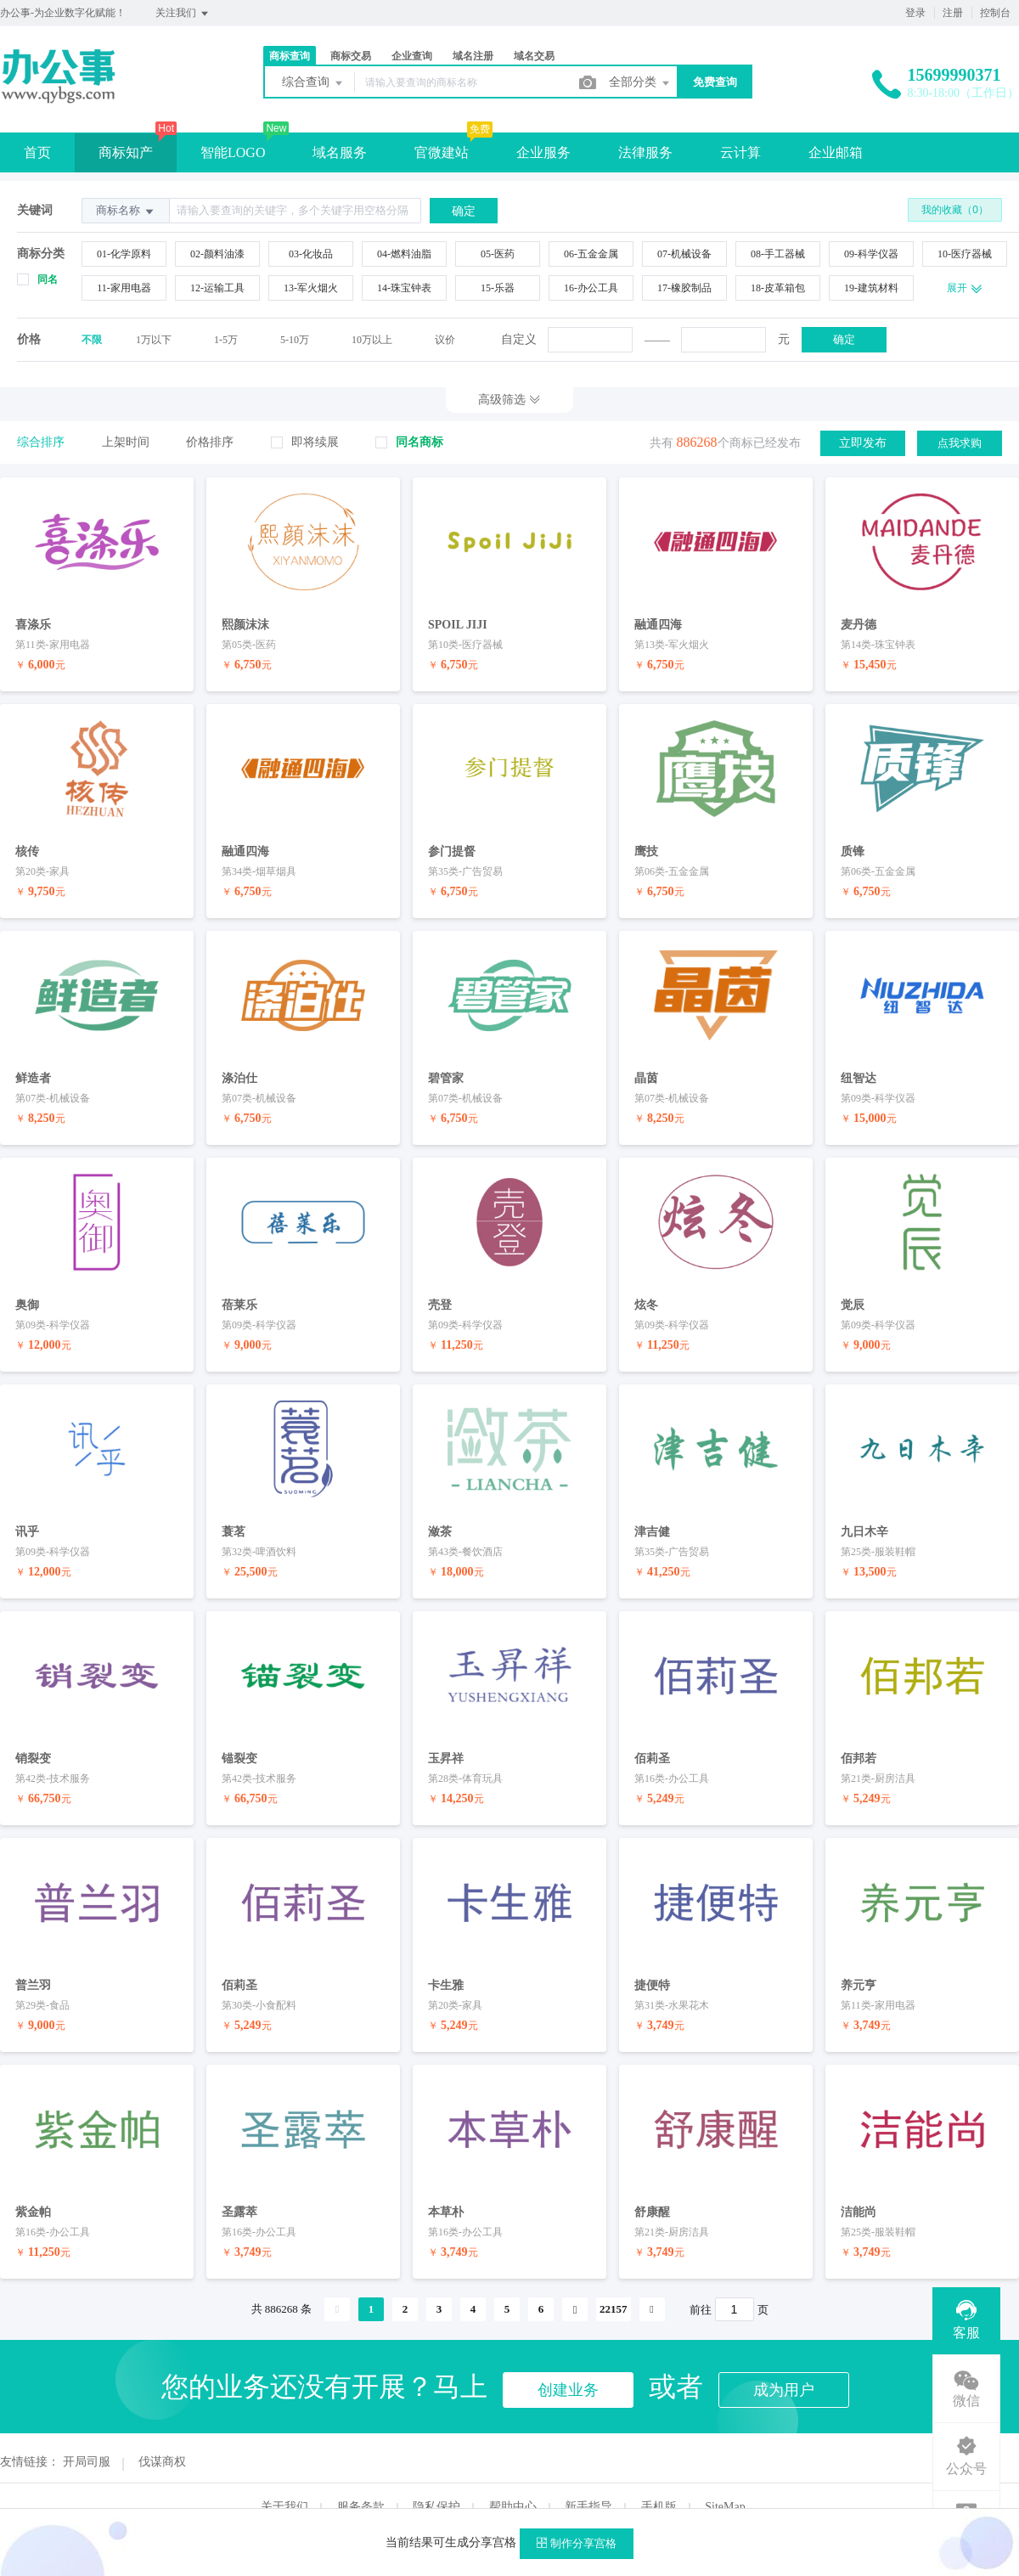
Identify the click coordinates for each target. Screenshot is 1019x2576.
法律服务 (645, 152)
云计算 (740, 152)
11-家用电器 (124, 288)
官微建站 (441, 152)
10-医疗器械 (964, 254)
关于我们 (284, 2478)
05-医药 (498, 254)
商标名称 (125, 211)
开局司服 (86, 2433)
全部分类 (640, 83)
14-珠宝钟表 (404, 288)
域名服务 (339, 152)
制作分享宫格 (576, 2543)
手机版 (659, 2478)
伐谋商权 (162, 2433)
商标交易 (350, 56)
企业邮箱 (835, 152)
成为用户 (783, 2361)
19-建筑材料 (871, 288)
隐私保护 (436, 2478)
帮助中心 (513, 2478)
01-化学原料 (124, 254)
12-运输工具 (217, 288)
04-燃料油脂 (404, 254)
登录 (915, 13)
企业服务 (543, 152)
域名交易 (534, 56)
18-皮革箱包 (778, 288)
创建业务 (568, 2361)
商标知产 (126, 152)
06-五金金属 (591, 254)
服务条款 (361, 2478)
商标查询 (289, 56)
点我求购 (959, 442)
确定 (844, 339)
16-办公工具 (591, 288)
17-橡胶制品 (684, 288)
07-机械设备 (684, 254)
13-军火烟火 (311, 288)
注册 (953, 13)
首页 (37, 152)
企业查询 (411, 56)
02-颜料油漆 (217, 254)
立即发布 (863, 442)
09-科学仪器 (871, 254)
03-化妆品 (311, 254)
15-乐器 (498, 288)
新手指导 (588, 2478)
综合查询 (313, 83)
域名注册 (473, 56)
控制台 (995, 13)
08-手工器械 (778, 254)
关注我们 (183, 13)
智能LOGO (232, 152)
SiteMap (725, 2478)
